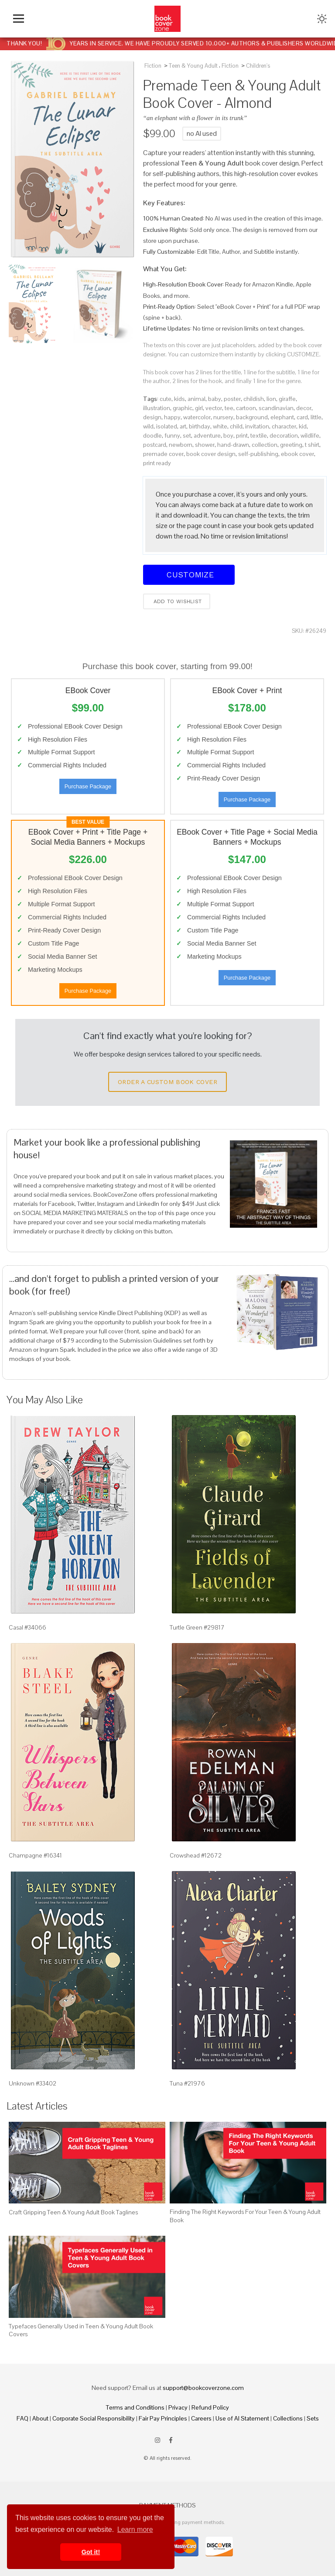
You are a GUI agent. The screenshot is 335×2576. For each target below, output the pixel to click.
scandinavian (276, 408)
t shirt (312, 445)
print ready (157, 463)
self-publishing (258, 454)
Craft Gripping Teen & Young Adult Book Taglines (73, 2212)
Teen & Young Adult (193, 65)
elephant (282, 417)
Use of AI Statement (242, 2418)
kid (303, 426)
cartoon (246, 408)
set (187, 435)
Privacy (178, 2407)
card (302, 417)
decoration (284, 435)
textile (258, 435)
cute (165, 399)
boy (228, 435)
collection (264, 445)
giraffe (287, 399)
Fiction (152, 65)
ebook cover (297, 454)
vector (213, 408)
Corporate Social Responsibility (93, 2418)
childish (253, 399)
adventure (207, 435)
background (252, 417)
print (242, 435)
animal (196, 399)
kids (179, 399)
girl (199, 408)
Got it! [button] (91, 2551)
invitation (257, 426)
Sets (313, 2418)
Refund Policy (210, 2407)
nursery (223, 417)
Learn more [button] (135, 2529)
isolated (166, 426)
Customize (189, 574)
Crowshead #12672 (196, 1855)
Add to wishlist (177, 601)
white (220, 426)
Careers (201, 2418)
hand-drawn (233, 445)
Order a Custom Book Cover (167, 1081)
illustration (156, 408)
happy (172, 417)
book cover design (211, 454)
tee (229, 408)
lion (271, 399)
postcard (154, 445)
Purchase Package (88, 786)
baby (214, 399)
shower (205, 445)
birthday (199, 426)
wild (148, 426)
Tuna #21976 (187, 2083)
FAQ (22, 2418)
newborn (180, 445)
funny (172, 435)
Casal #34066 (27, 1627)
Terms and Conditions (135, 2407)
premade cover (163, 454)
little (316, 417)
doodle (152, 435)
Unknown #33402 (32, 2083)
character (284, 426)
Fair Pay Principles (163, 2418)
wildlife (310, 435)
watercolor (197, 417)
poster (232, 399)
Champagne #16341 (35, 1855)
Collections (288, 2418)
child (236, 426)
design (152, 417)
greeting (291, 445)
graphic (182, 408)
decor (303, 408)
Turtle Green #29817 (197, 1627)
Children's (258, 65)
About (40, 2418)
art (183, 426)
